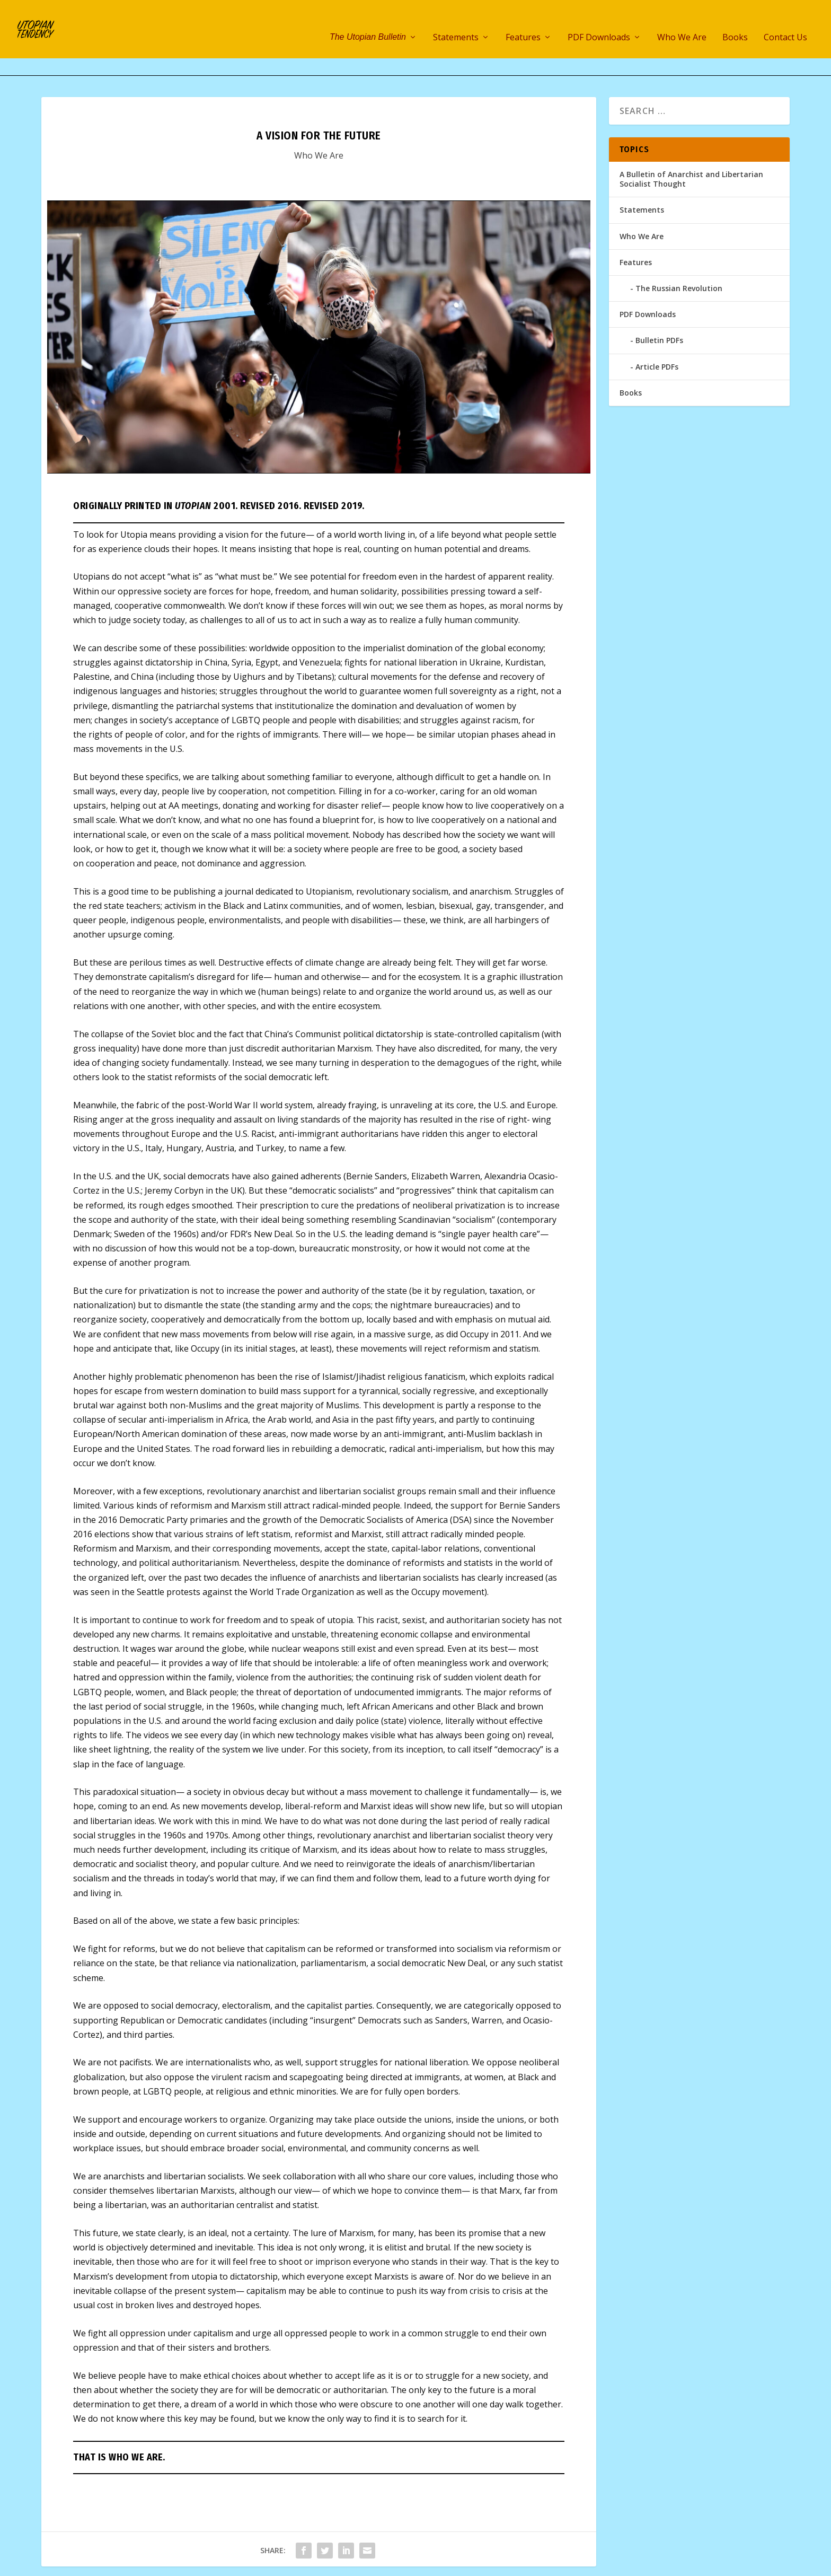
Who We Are (681, 22)
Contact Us (785, 22)
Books (735, 22)
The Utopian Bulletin (368, 21)
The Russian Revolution (678, 255)
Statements (456, 22)
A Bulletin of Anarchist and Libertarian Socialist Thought (691, 146)
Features (523, 22)
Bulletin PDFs (659, 307)
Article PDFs (656, 334)
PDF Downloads (599, 22)
